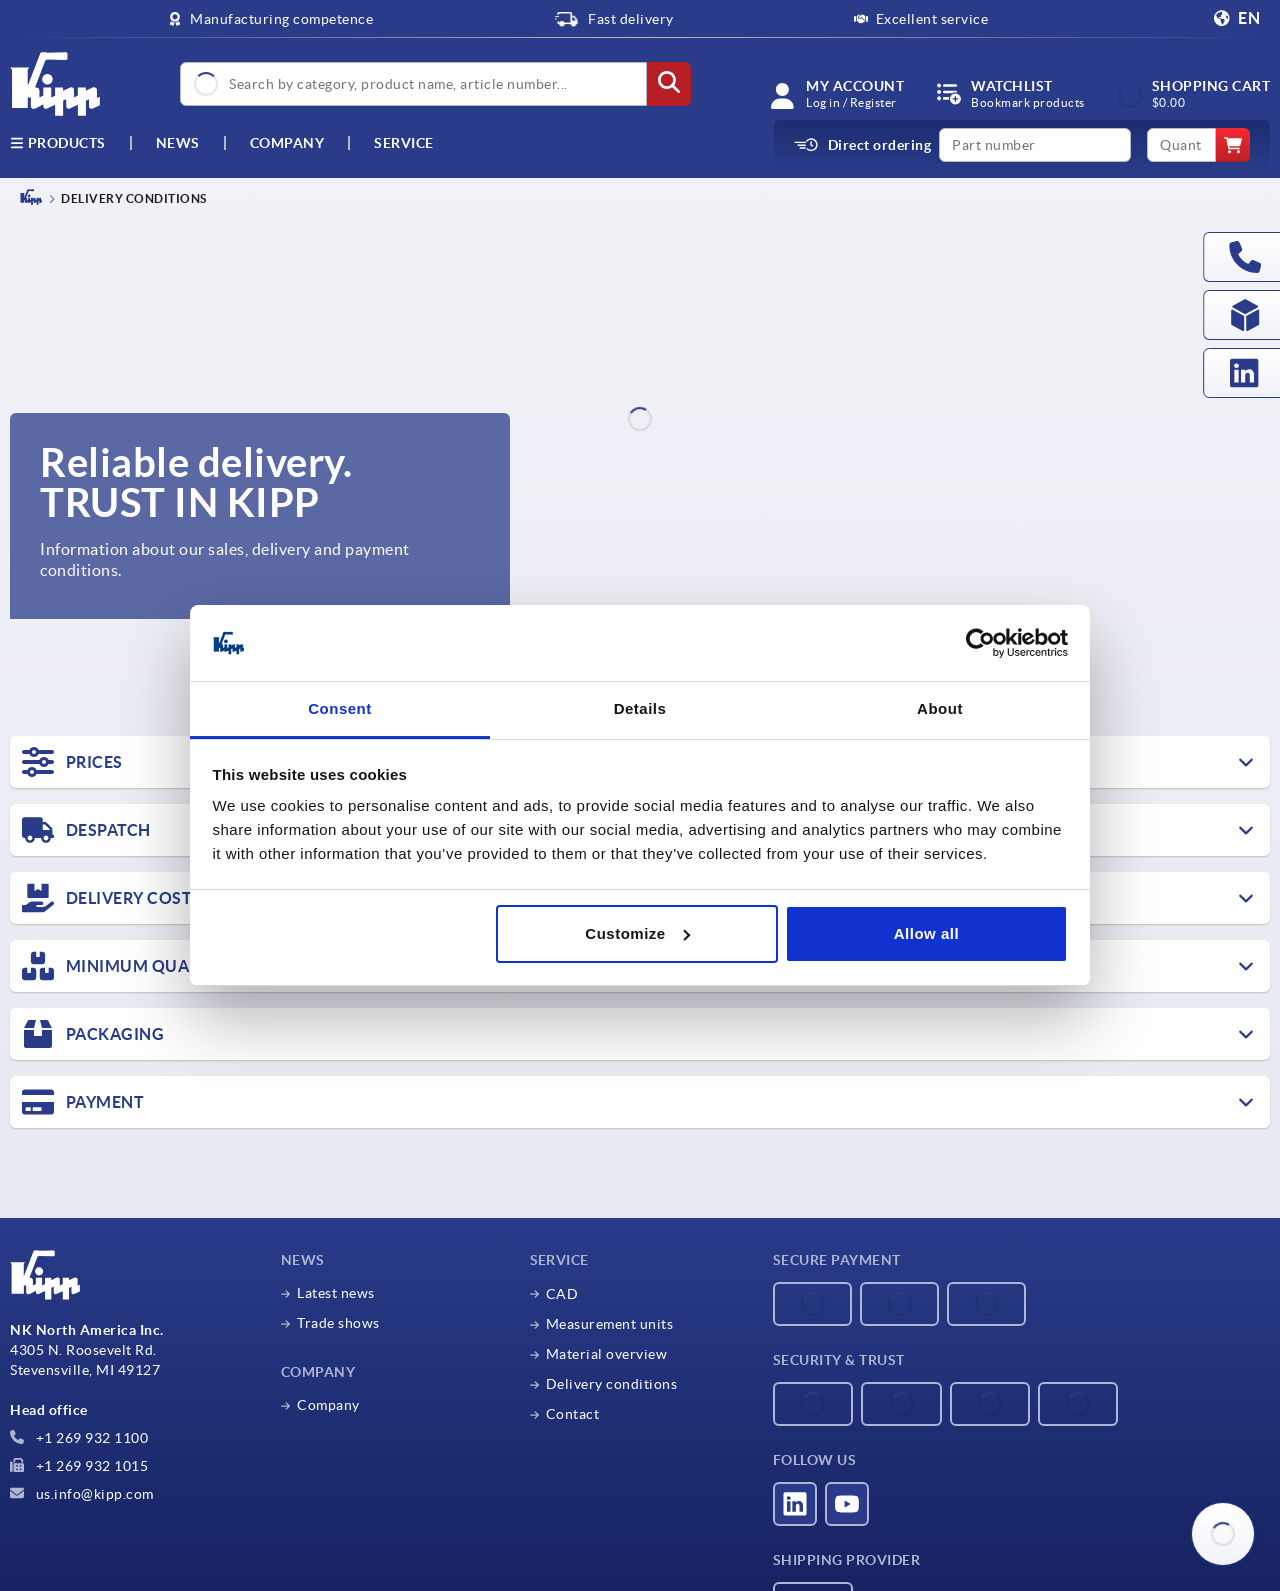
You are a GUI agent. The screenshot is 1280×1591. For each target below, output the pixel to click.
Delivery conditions (612, 1384)
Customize (637, 933)
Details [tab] (640, 708)
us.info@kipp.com (82, 1494)
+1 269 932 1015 (79, 1466)
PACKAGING (93, 1034)
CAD (562, 1294)
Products (58, 143)
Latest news (336, 1293)
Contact (573, 1414)
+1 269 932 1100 (79, 1438)
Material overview (607, 1354)
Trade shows (338, 1323)
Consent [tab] (340, 708)
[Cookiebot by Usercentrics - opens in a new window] (980, 643)
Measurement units (610, 1324)
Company (287, 143)
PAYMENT (83, 1102)
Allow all (926, 933)
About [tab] (940, 708)
